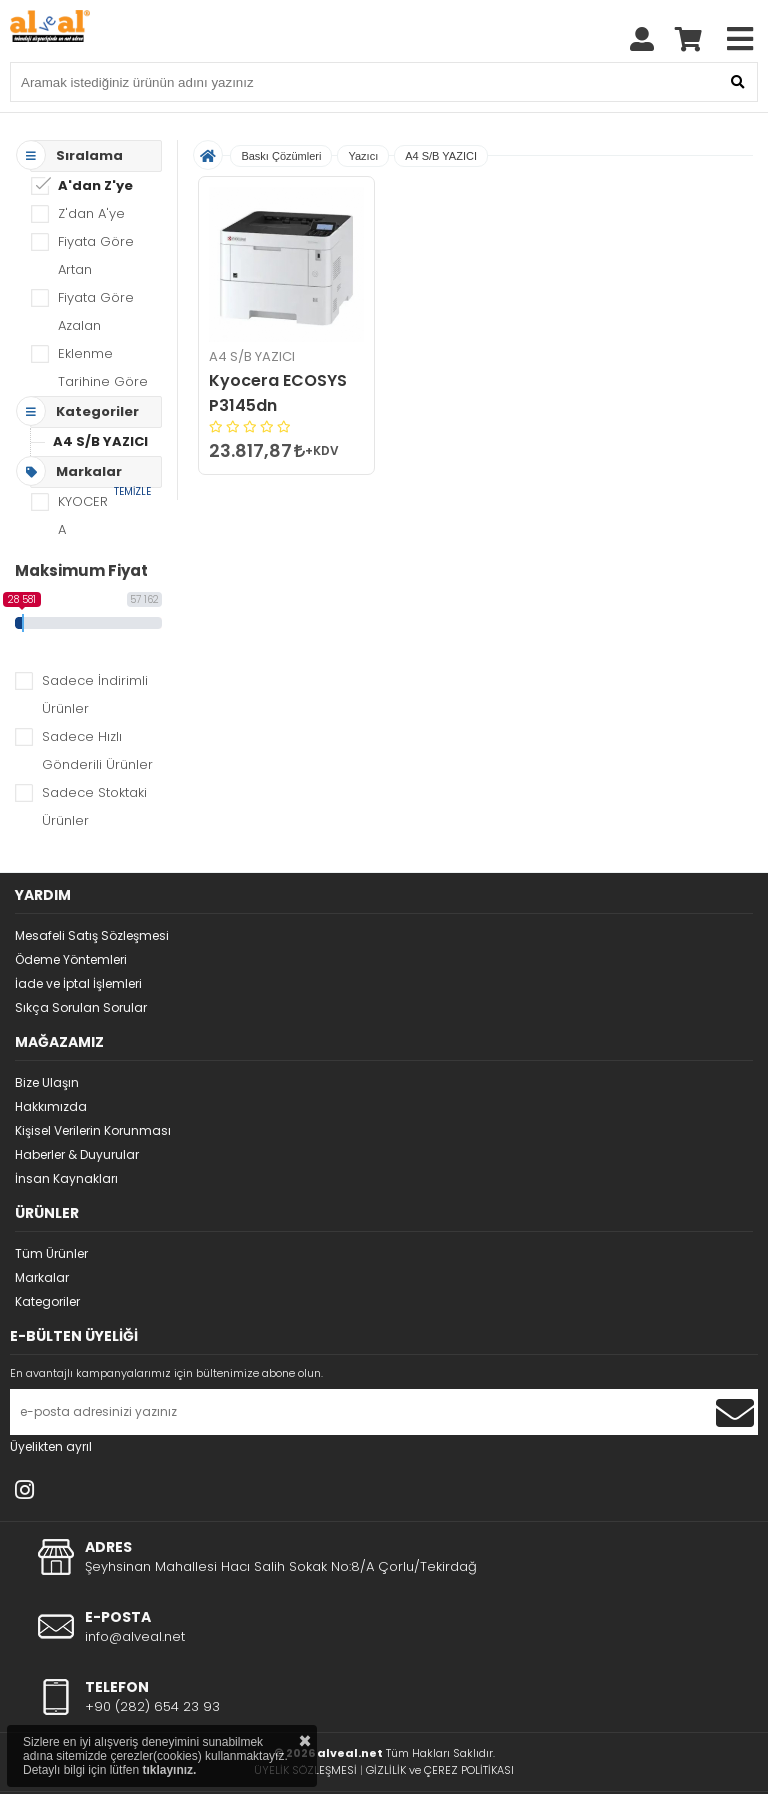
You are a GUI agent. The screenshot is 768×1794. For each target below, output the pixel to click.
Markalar (42, 1277)
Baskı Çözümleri (281, 156)
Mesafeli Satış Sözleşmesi (92, 935)
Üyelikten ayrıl (51, 1446)
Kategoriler (47, 1301)
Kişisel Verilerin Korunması (93, 1130)
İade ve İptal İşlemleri (78, 983)
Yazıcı (363, 156)
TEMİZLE (132, 491)
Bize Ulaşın (47, 1082)
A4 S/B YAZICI (100, 441)
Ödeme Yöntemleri (71, 959)
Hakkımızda (51, 1106)
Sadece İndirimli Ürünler (95, 694)
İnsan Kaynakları (66, 1178)
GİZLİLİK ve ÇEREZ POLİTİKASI (440, 1770)
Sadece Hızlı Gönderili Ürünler (97, 750)
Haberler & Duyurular (77, 1154)
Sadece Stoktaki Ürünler (94, 806)
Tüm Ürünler (51, 1253)
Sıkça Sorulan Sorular (81, 1007)
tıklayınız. (169, 1770)
